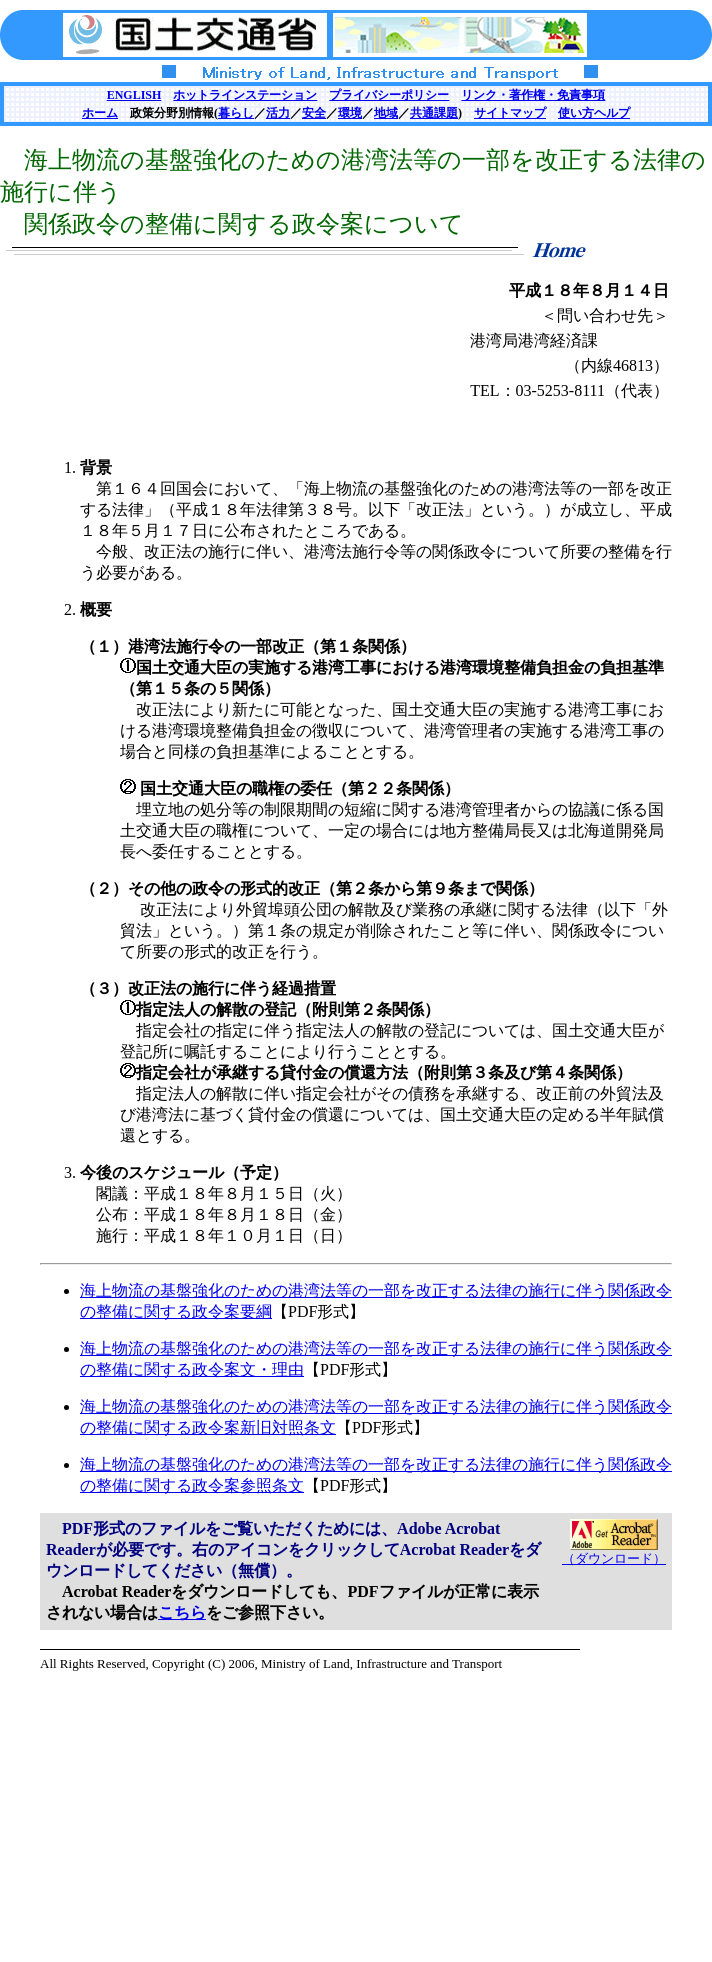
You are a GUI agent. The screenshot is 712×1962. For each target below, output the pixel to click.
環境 (350, 113)
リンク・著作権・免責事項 (533, 95)
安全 (314, 113)
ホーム (100, 113)
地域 (386, 113)
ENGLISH (134, 95)
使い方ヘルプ (594, 113)
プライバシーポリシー (389, 95)
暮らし (236, 113)
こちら (182, 1612)
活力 (278, 113)
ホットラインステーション (245, 95)
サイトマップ (510, 113)
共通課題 (434, 113)
